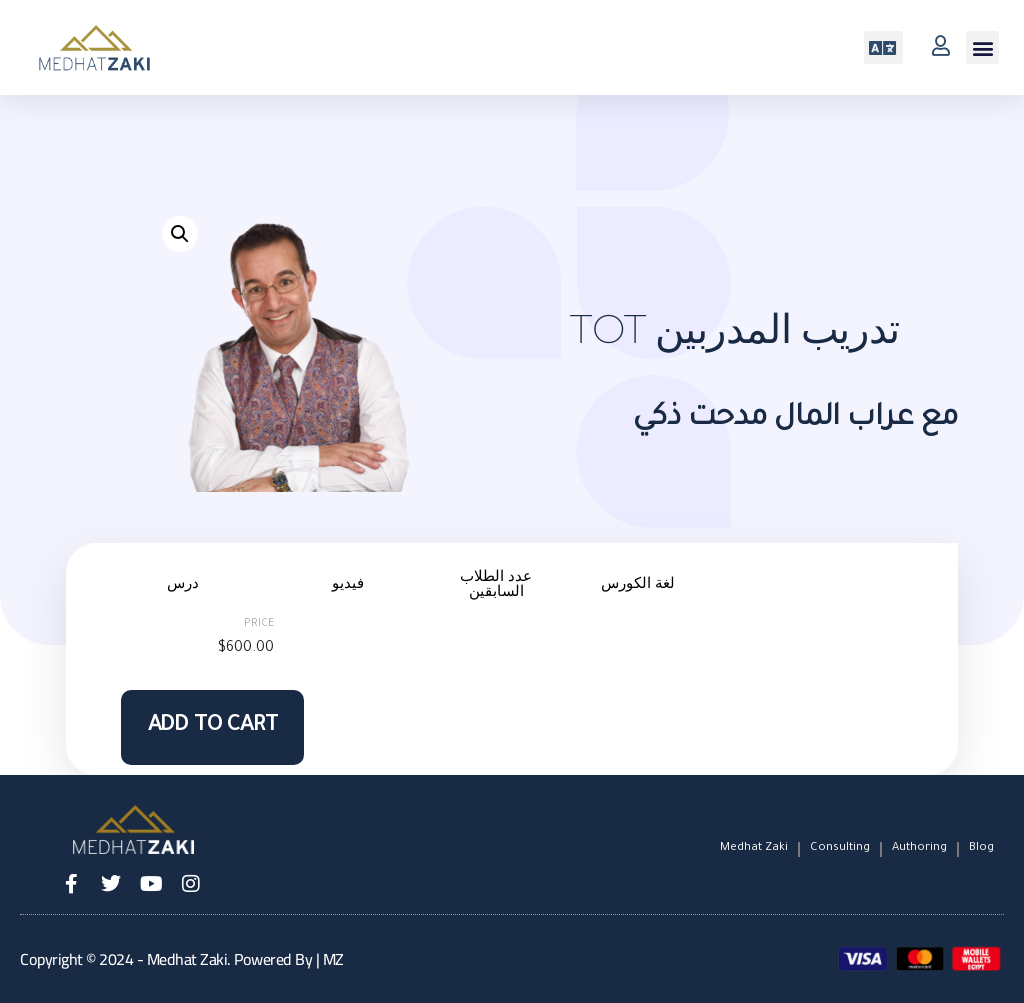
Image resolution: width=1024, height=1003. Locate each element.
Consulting (840, 848)
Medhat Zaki (754, 848)
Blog (981, 848)
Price (259, 624)
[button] (982, 47)
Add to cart (213, 727)
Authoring (919, 848)
